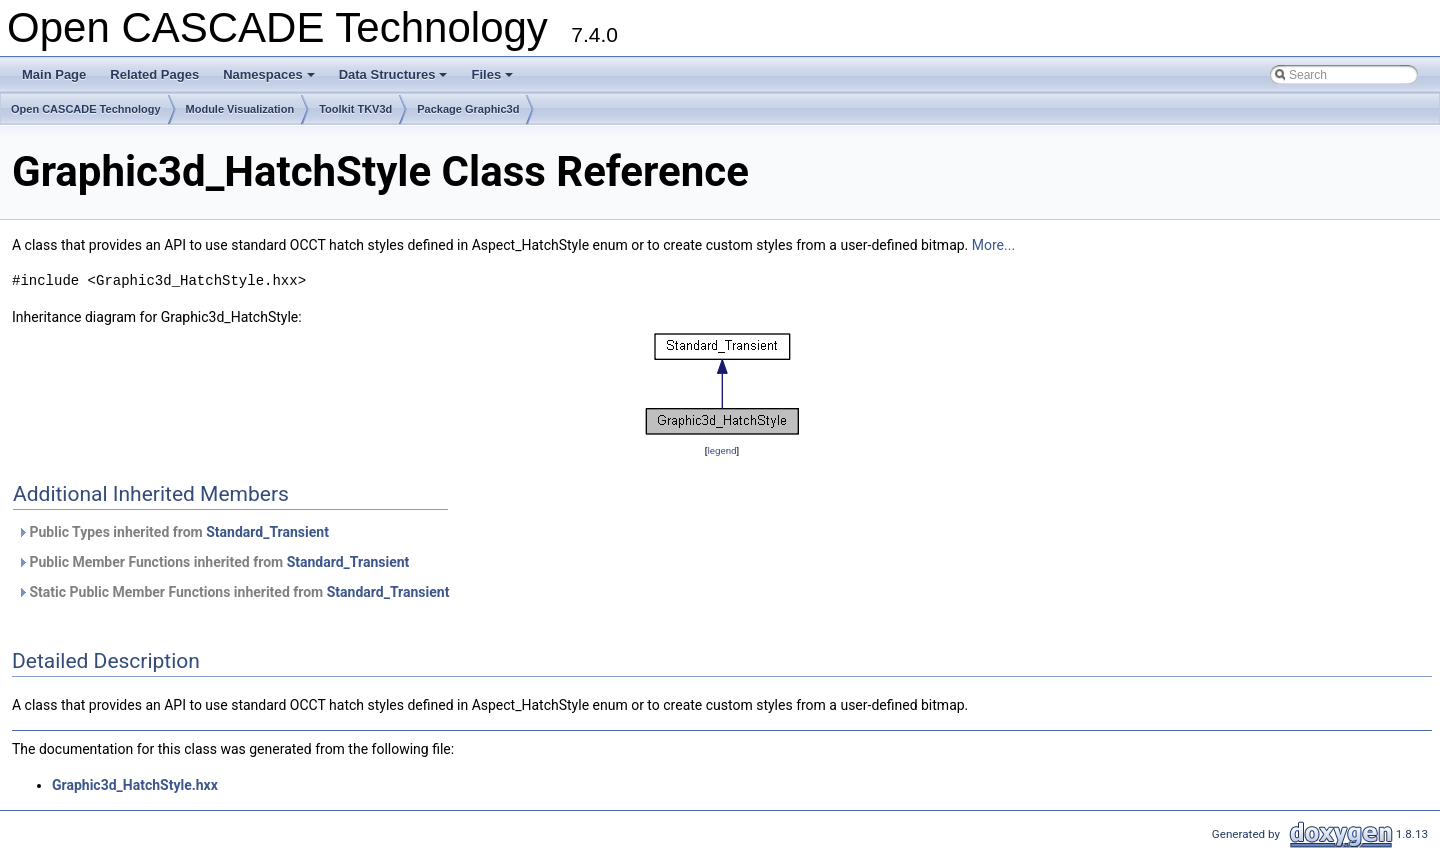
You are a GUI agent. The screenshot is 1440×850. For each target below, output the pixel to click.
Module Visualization (240, 109)
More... (993, 245)
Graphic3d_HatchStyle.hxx (135, 785)
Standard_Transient (267, 532)
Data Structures (395, 80)
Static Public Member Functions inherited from (233, 592)
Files (493, 80)
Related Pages (154, 74)
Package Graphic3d (468, 109)
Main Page (54, 74)
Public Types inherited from (173, 532)
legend (721, 450)
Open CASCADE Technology (86, 109)
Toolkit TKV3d (355, 109)
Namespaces (270, 80)
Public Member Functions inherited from (213, 562)
